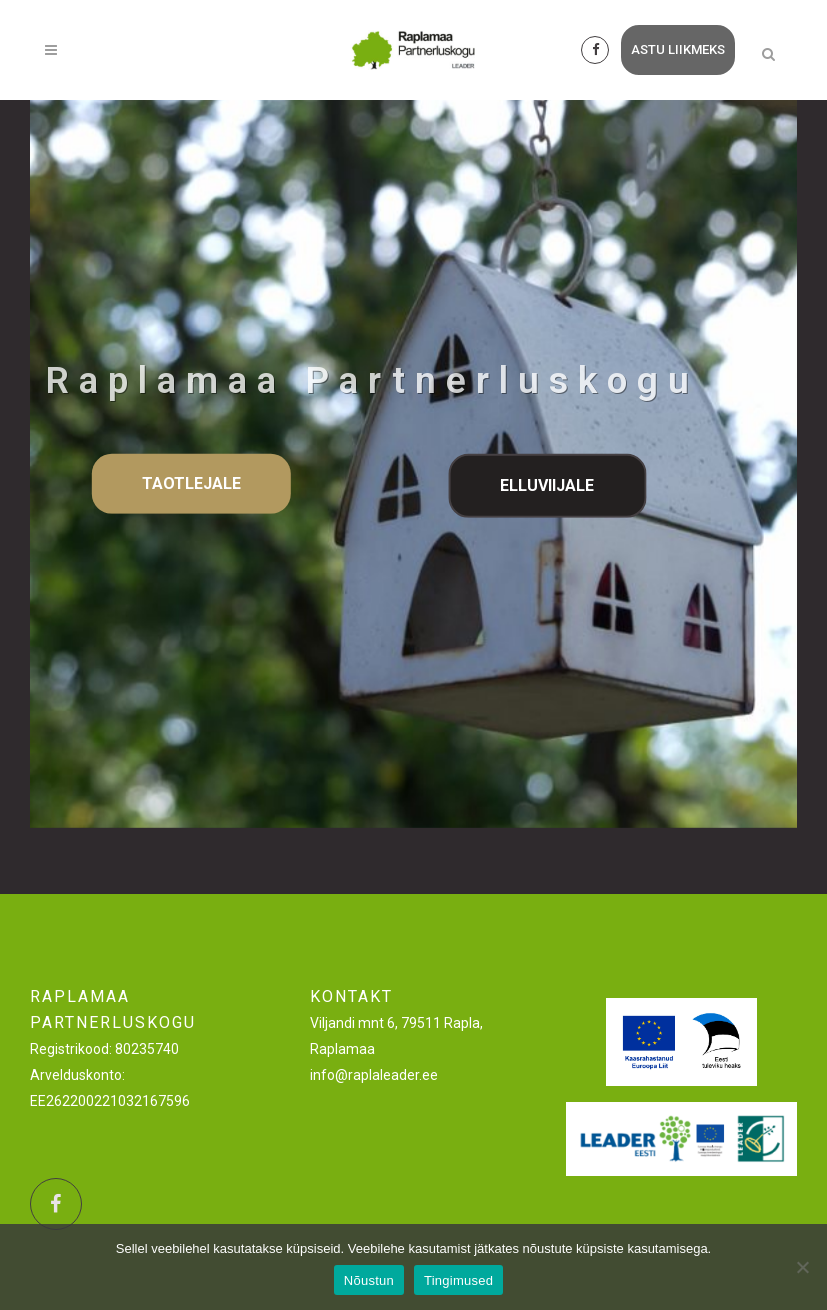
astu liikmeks (678, 49)
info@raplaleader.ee (374, 1075)
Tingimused (458, 1280)
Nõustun (369, 1280)
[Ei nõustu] (802, 1267)
